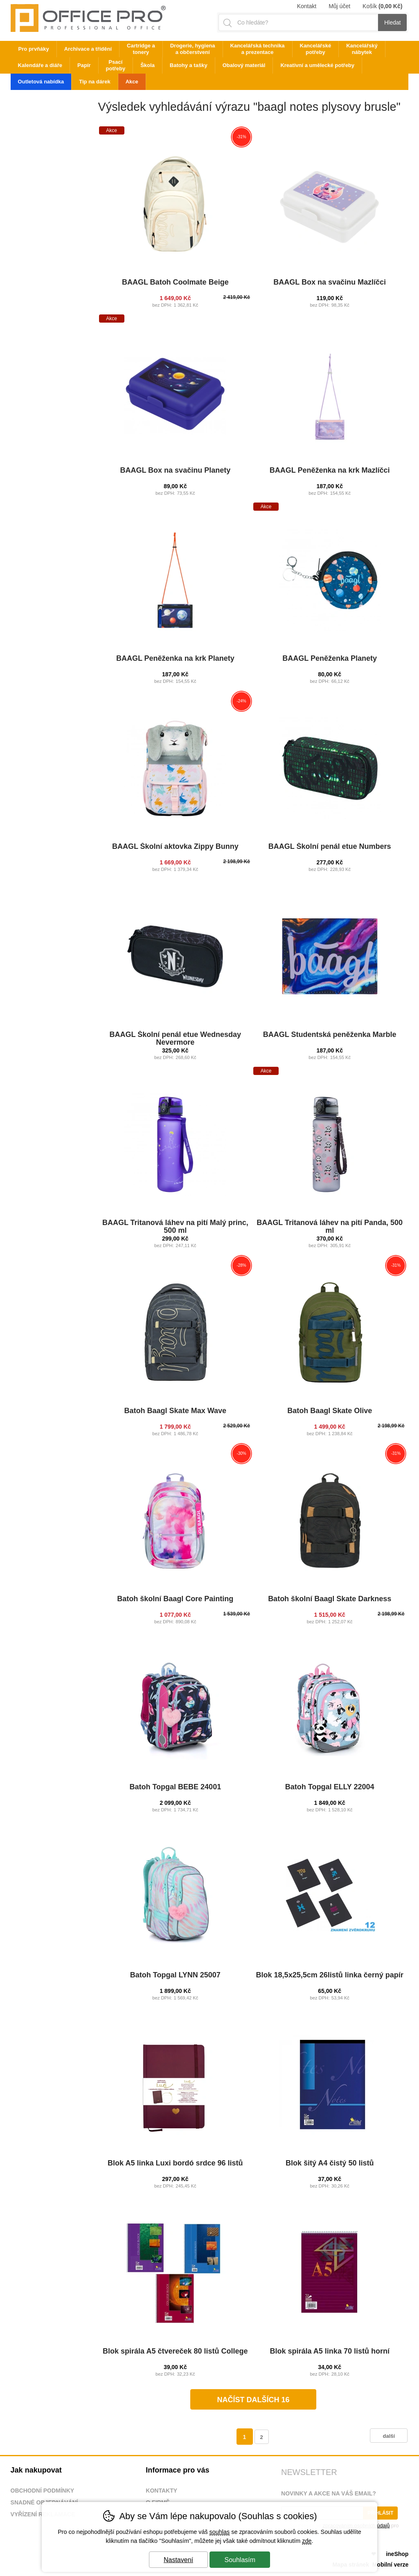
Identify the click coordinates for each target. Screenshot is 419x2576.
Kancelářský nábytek (362, 49)
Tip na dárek (94, 82)
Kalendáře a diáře (40, 65)
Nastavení (178, 2559)
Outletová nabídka (41, 82)
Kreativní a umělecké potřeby (317, 65)
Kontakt (306, 6)
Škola (147, 65)
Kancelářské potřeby (315, 49)
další (389, 2436)
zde (306, 2541)
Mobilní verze (390, 2564)
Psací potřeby (116, 65)
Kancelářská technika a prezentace (257, 49)
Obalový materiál (244, 65)
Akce (132, 82)
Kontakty (161, 2490)
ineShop (397, 2554)
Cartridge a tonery (141, 49)
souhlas (220, 2532)
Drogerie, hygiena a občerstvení (192, 49)
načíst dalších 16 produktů (253, 2403)
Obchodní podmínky (42, 2490)
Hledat (392, 22)
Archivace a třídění (88, 49)
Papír (84, 65)
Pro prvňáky (33, 49)
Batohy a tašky (188, 65)
